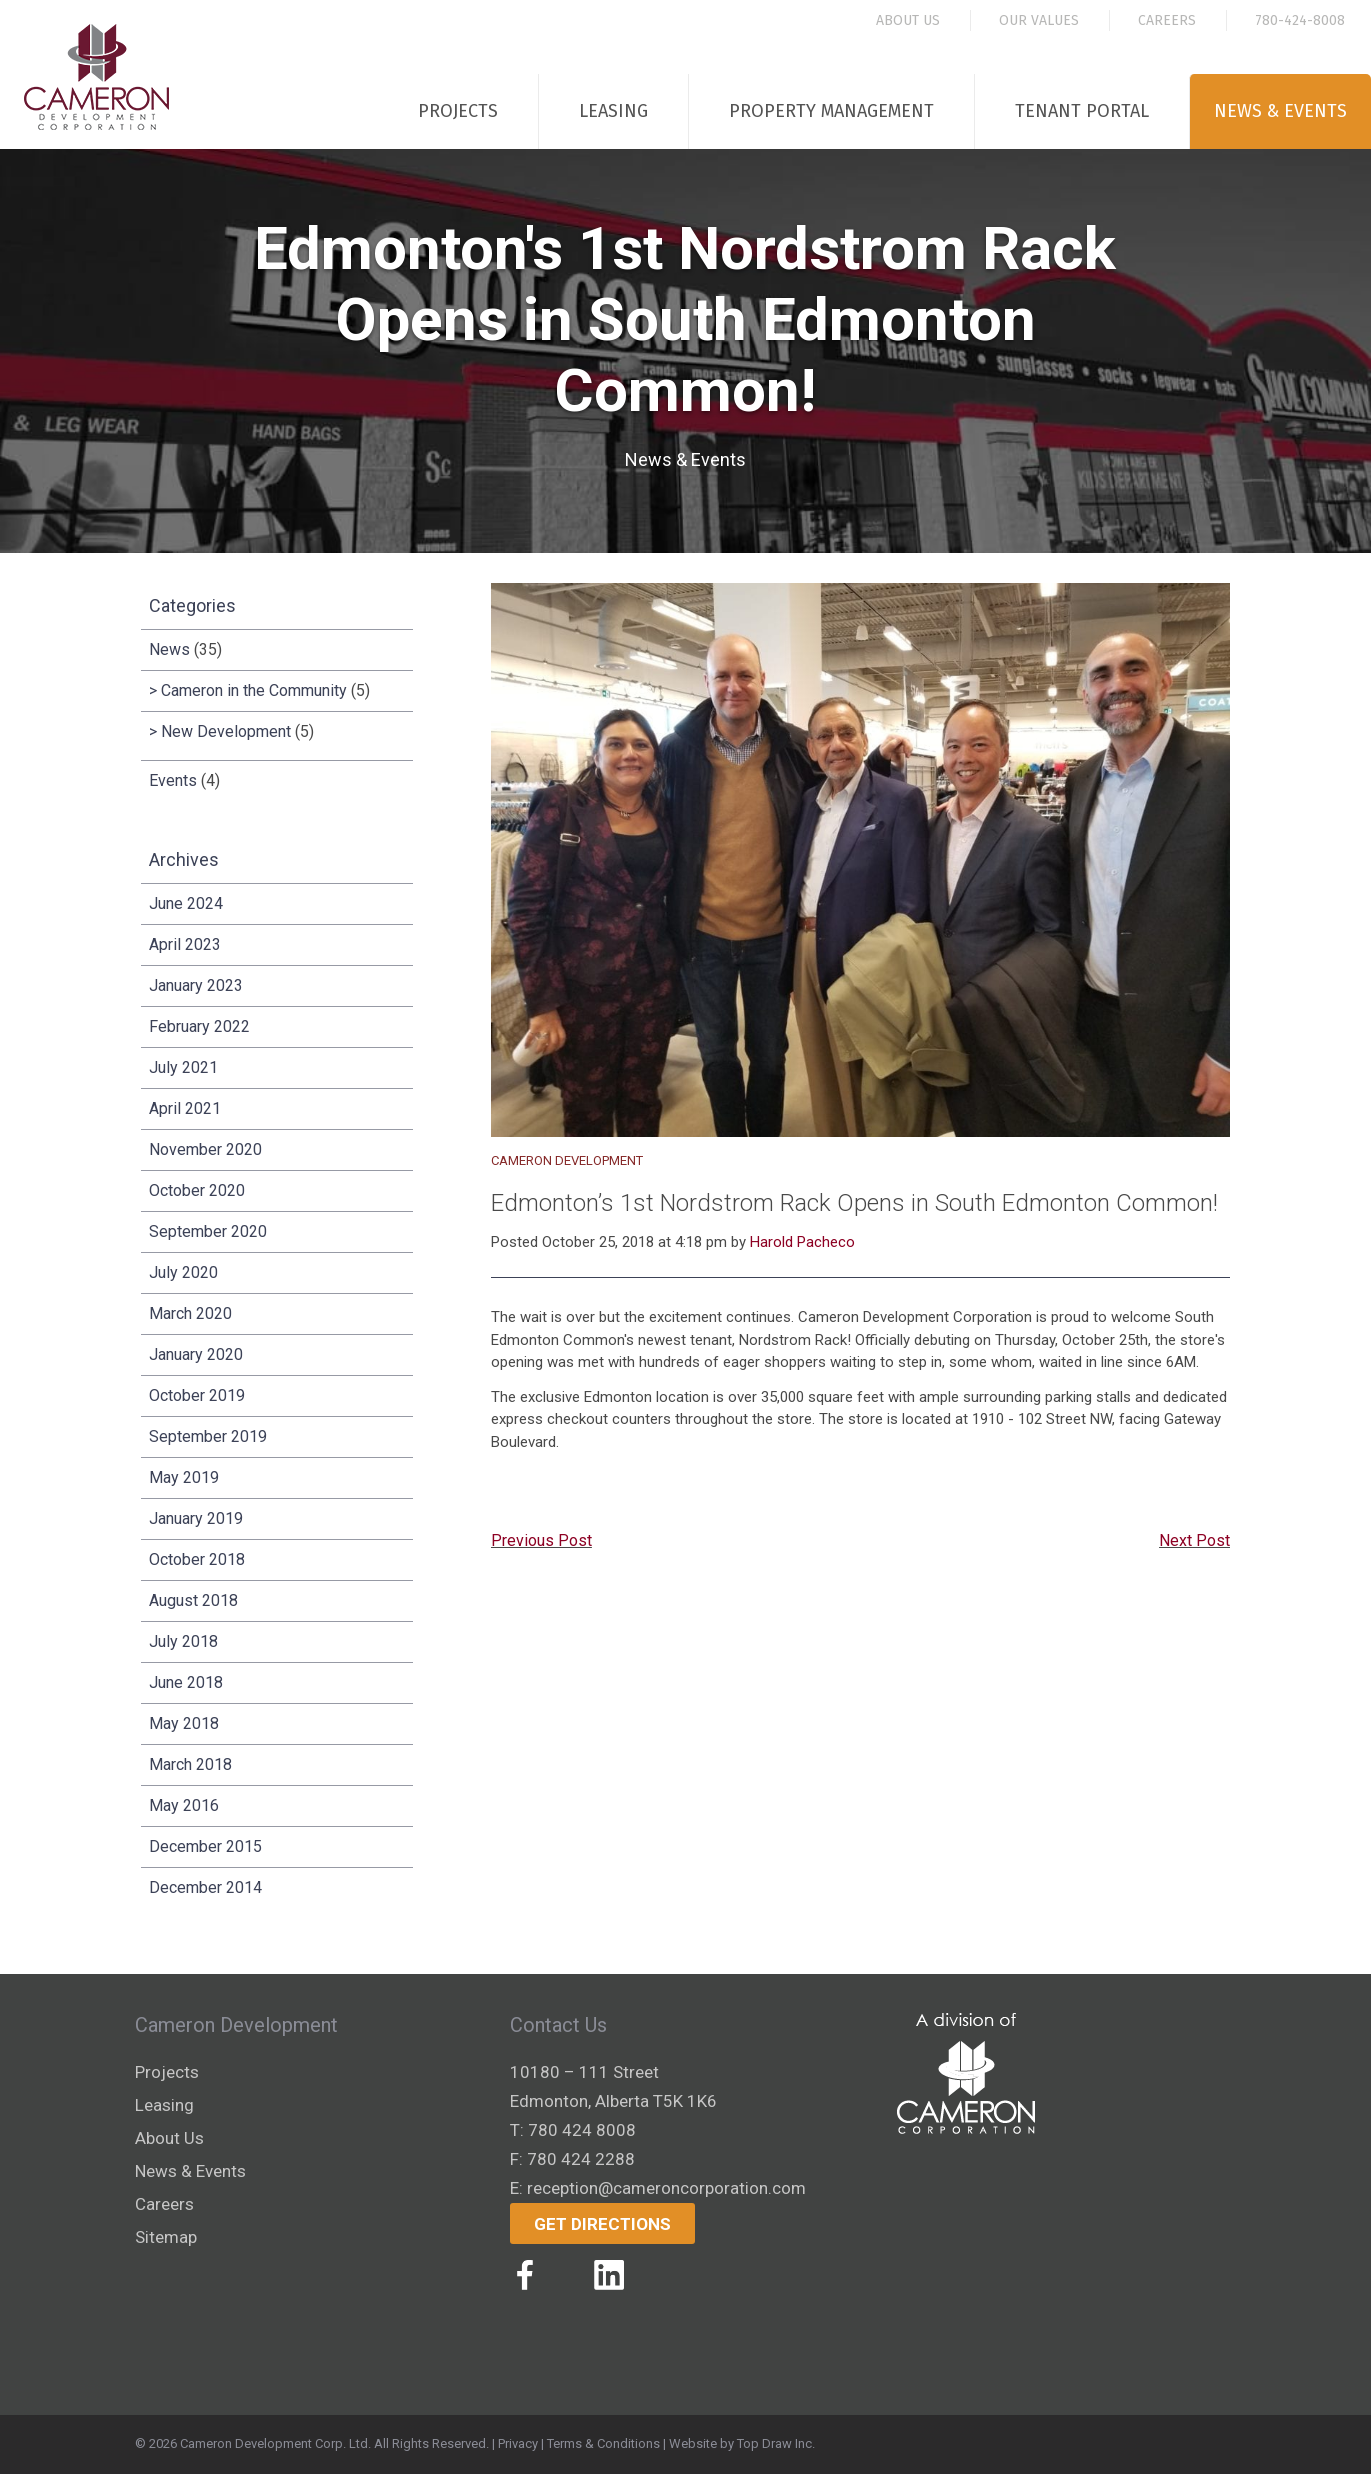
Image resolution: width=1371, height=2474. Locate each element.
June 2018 (186, 1682)
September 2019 (208, 1436)
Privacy (518, 2443)
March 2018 (190, 1764)
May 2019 (184, 1477)
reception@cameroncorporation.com (666, 2188)
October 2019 (197, 1395)
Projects (458, 111)
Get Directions (602, 2224)
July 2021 (183, 1067)
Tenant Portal (1082, 111)
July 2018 (183, 1641)
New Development (226, 731)
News (169, 649)
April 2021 (185, 1108)
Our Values (1039, 20)
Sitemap (166, 2237)
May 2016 (184, 1805)
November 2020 (205, 1149)
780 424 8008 (582, 2130)
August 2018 (193, 1600)
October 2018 (197, 1559)
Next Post (1194, 1540)
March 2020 (190, 1313)
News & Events (1280, 111)
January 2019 (196, 1518)
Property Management (831, 111)
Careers (1167, 20)
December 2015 (205, 1846)
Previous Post (541, 1540)
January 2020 (196, 1354)
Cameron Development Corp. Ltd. (275, 2443)
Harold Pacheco (802, 1242)
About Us (908, 20)
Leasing (613, 111)
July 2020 (183, 1272)
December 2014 (205, 1887)
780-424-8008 (1300, 20)
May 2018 (184, 1723)
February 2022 (199, 1026)
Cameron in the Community (254, 690)
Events (173, 780)
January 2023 (196, 985)
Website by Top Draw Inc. (742, 2443)
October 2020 (197, 1190)
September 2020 (208, 1231)
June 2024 (186, 903)
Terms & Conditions (603, 2443)
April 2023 (185, 944)
